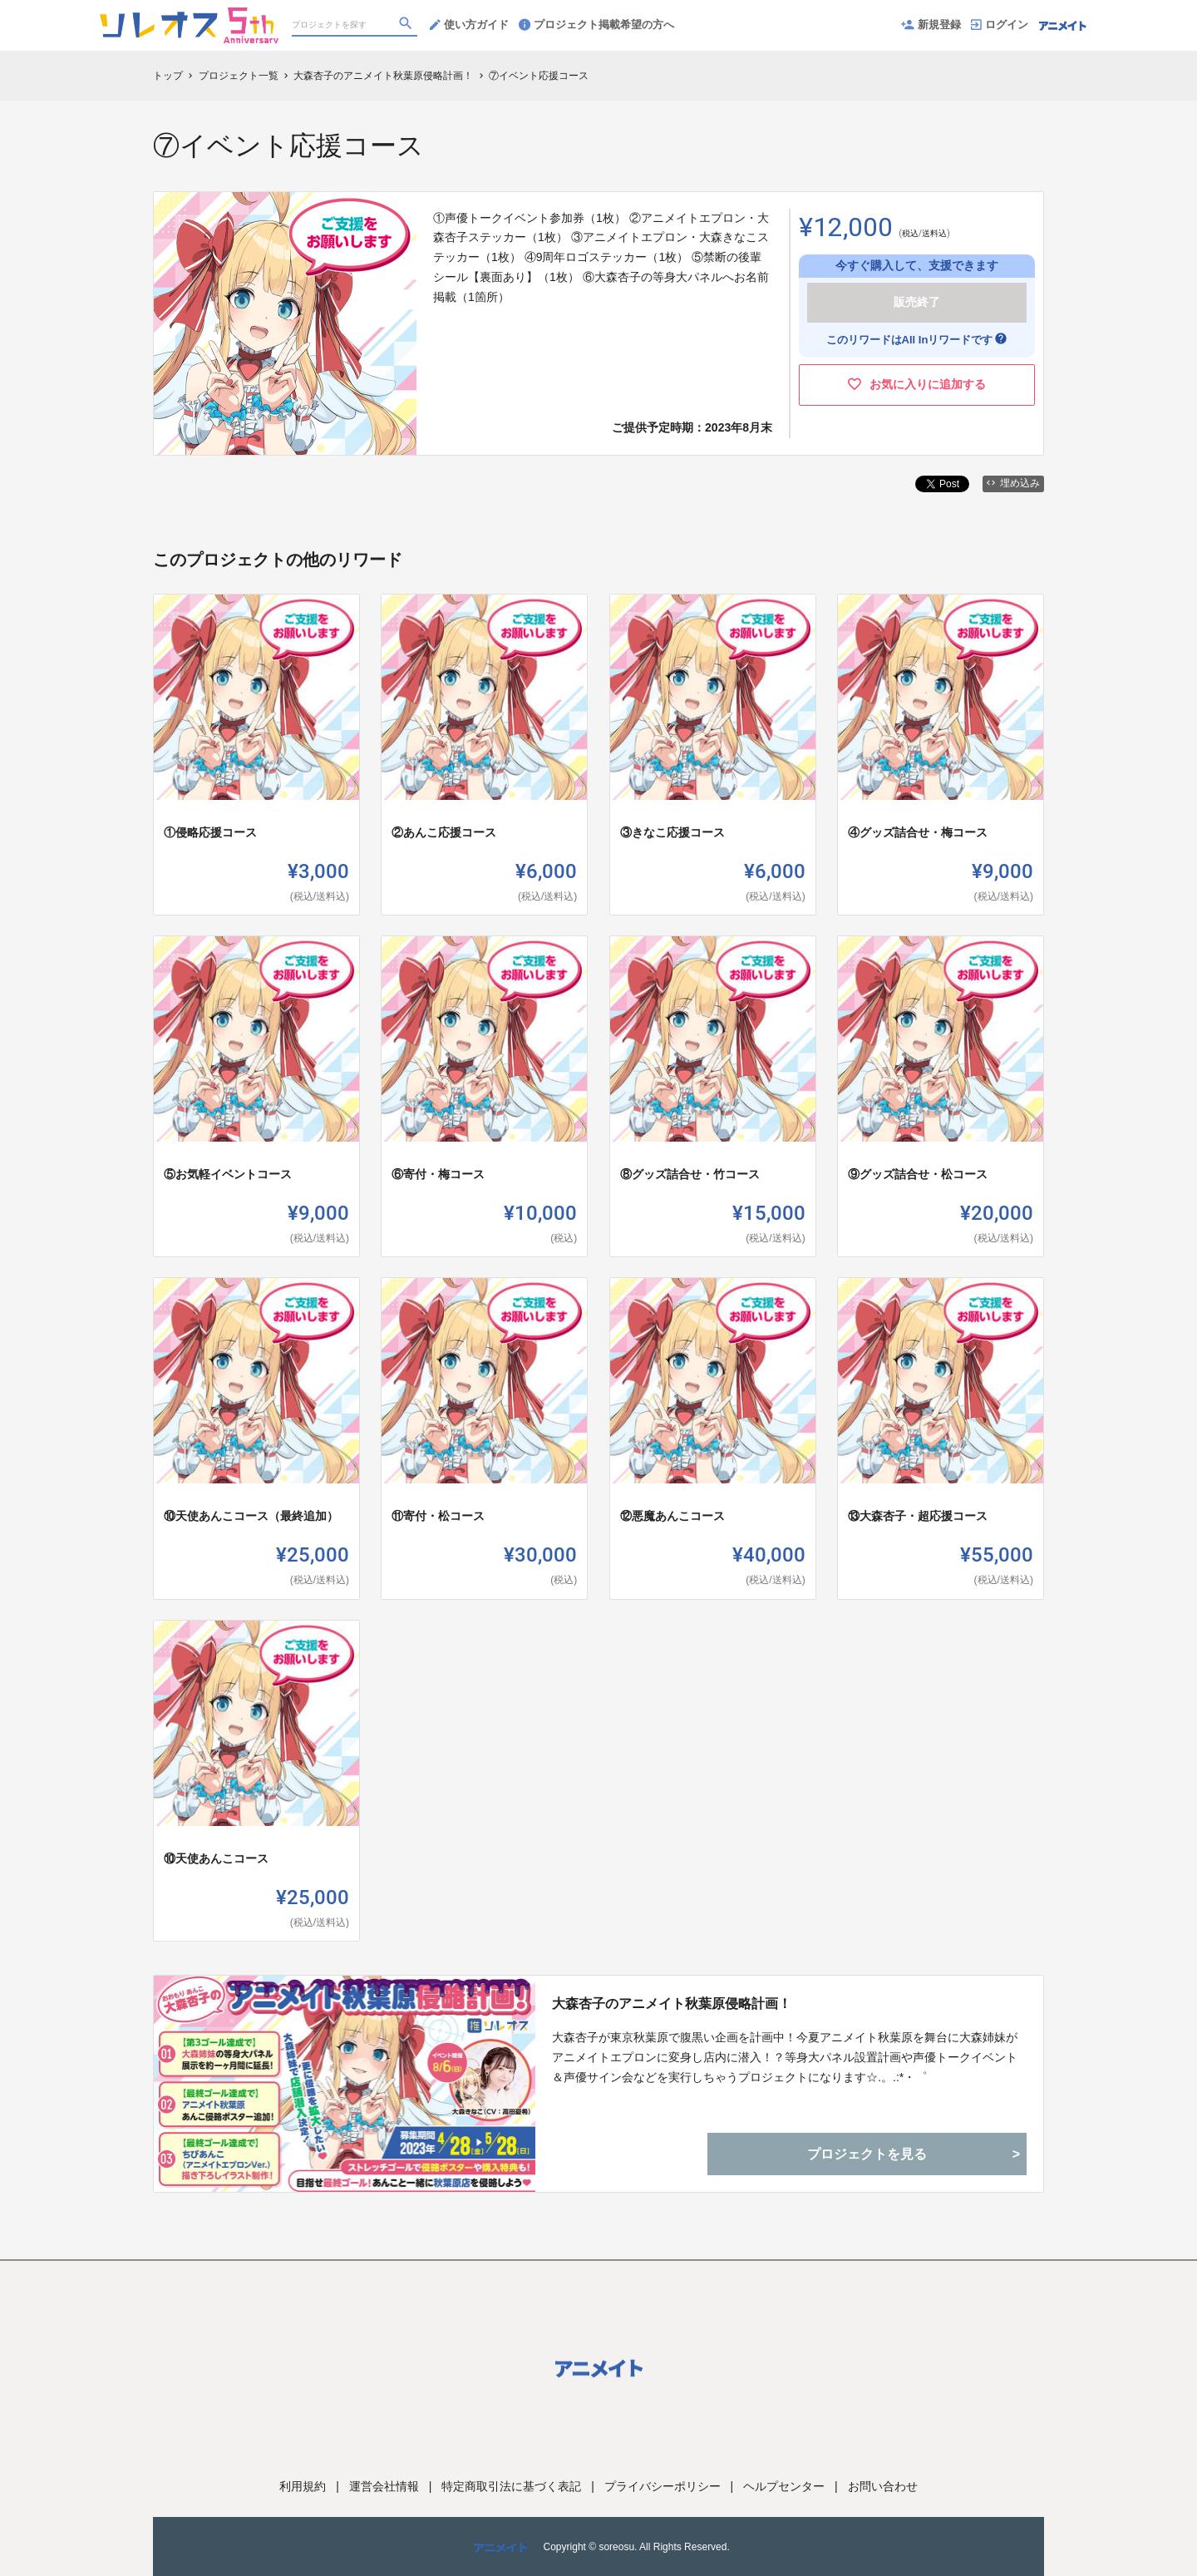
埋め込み (1013, 483)
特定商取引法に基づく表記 (511, 2486)
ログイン (999, 24)
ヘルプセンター (784, 2486)
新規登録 (931, 24)
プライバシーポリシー (662, 2486)
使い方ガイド (469, 24)
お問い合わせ (883, 2486)
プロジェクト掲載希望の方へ (596, 24)
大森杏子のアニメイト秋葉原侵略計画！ (671, 2003)
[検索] (407, 26)
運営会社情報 (384, 2486)
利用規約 (302, 2486)
